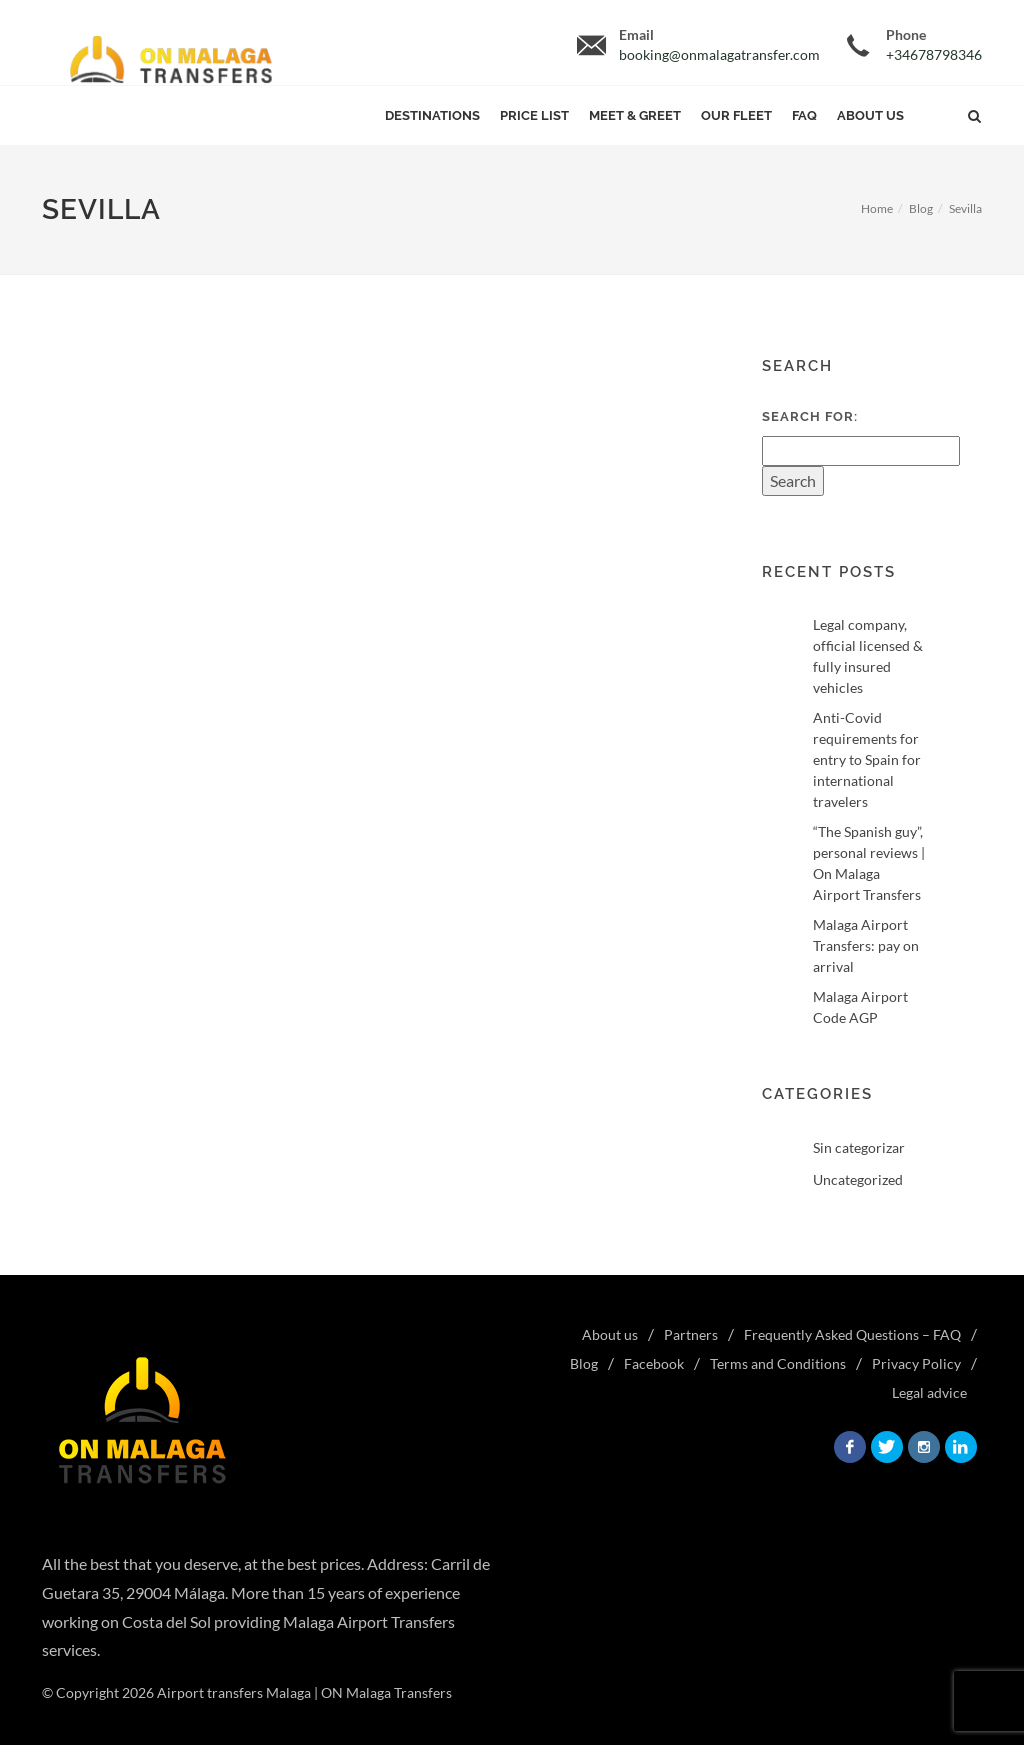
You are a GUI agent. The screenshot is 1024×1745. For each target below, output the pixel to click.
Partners (691, 1334)
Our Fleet (736, 115)
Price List (534, 115)
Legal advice (929, 1392)
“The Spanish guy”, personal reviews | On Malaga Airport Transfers (869, 863)
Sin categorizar (859, 1147)
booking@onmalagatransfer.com (719, 54)
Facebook (654, 1363)
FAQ (804, 115)
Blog (921, 208)
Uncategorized (858, 1179)
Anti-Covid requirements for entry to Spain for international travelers (867, 759)
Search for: (810, 416)
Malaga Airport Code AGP (860, 1007)
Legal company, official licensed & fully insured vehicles (868, 656)
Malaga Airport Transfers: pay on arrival (866, 945)
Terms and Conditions (778, 1363)
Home (877, 208)
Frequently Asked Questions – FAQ (852, 1334)
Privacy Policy (916, 1363)
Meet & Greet (635, 115)
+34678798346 (934, 54)
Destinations (432, 115)
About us (870, 115)
